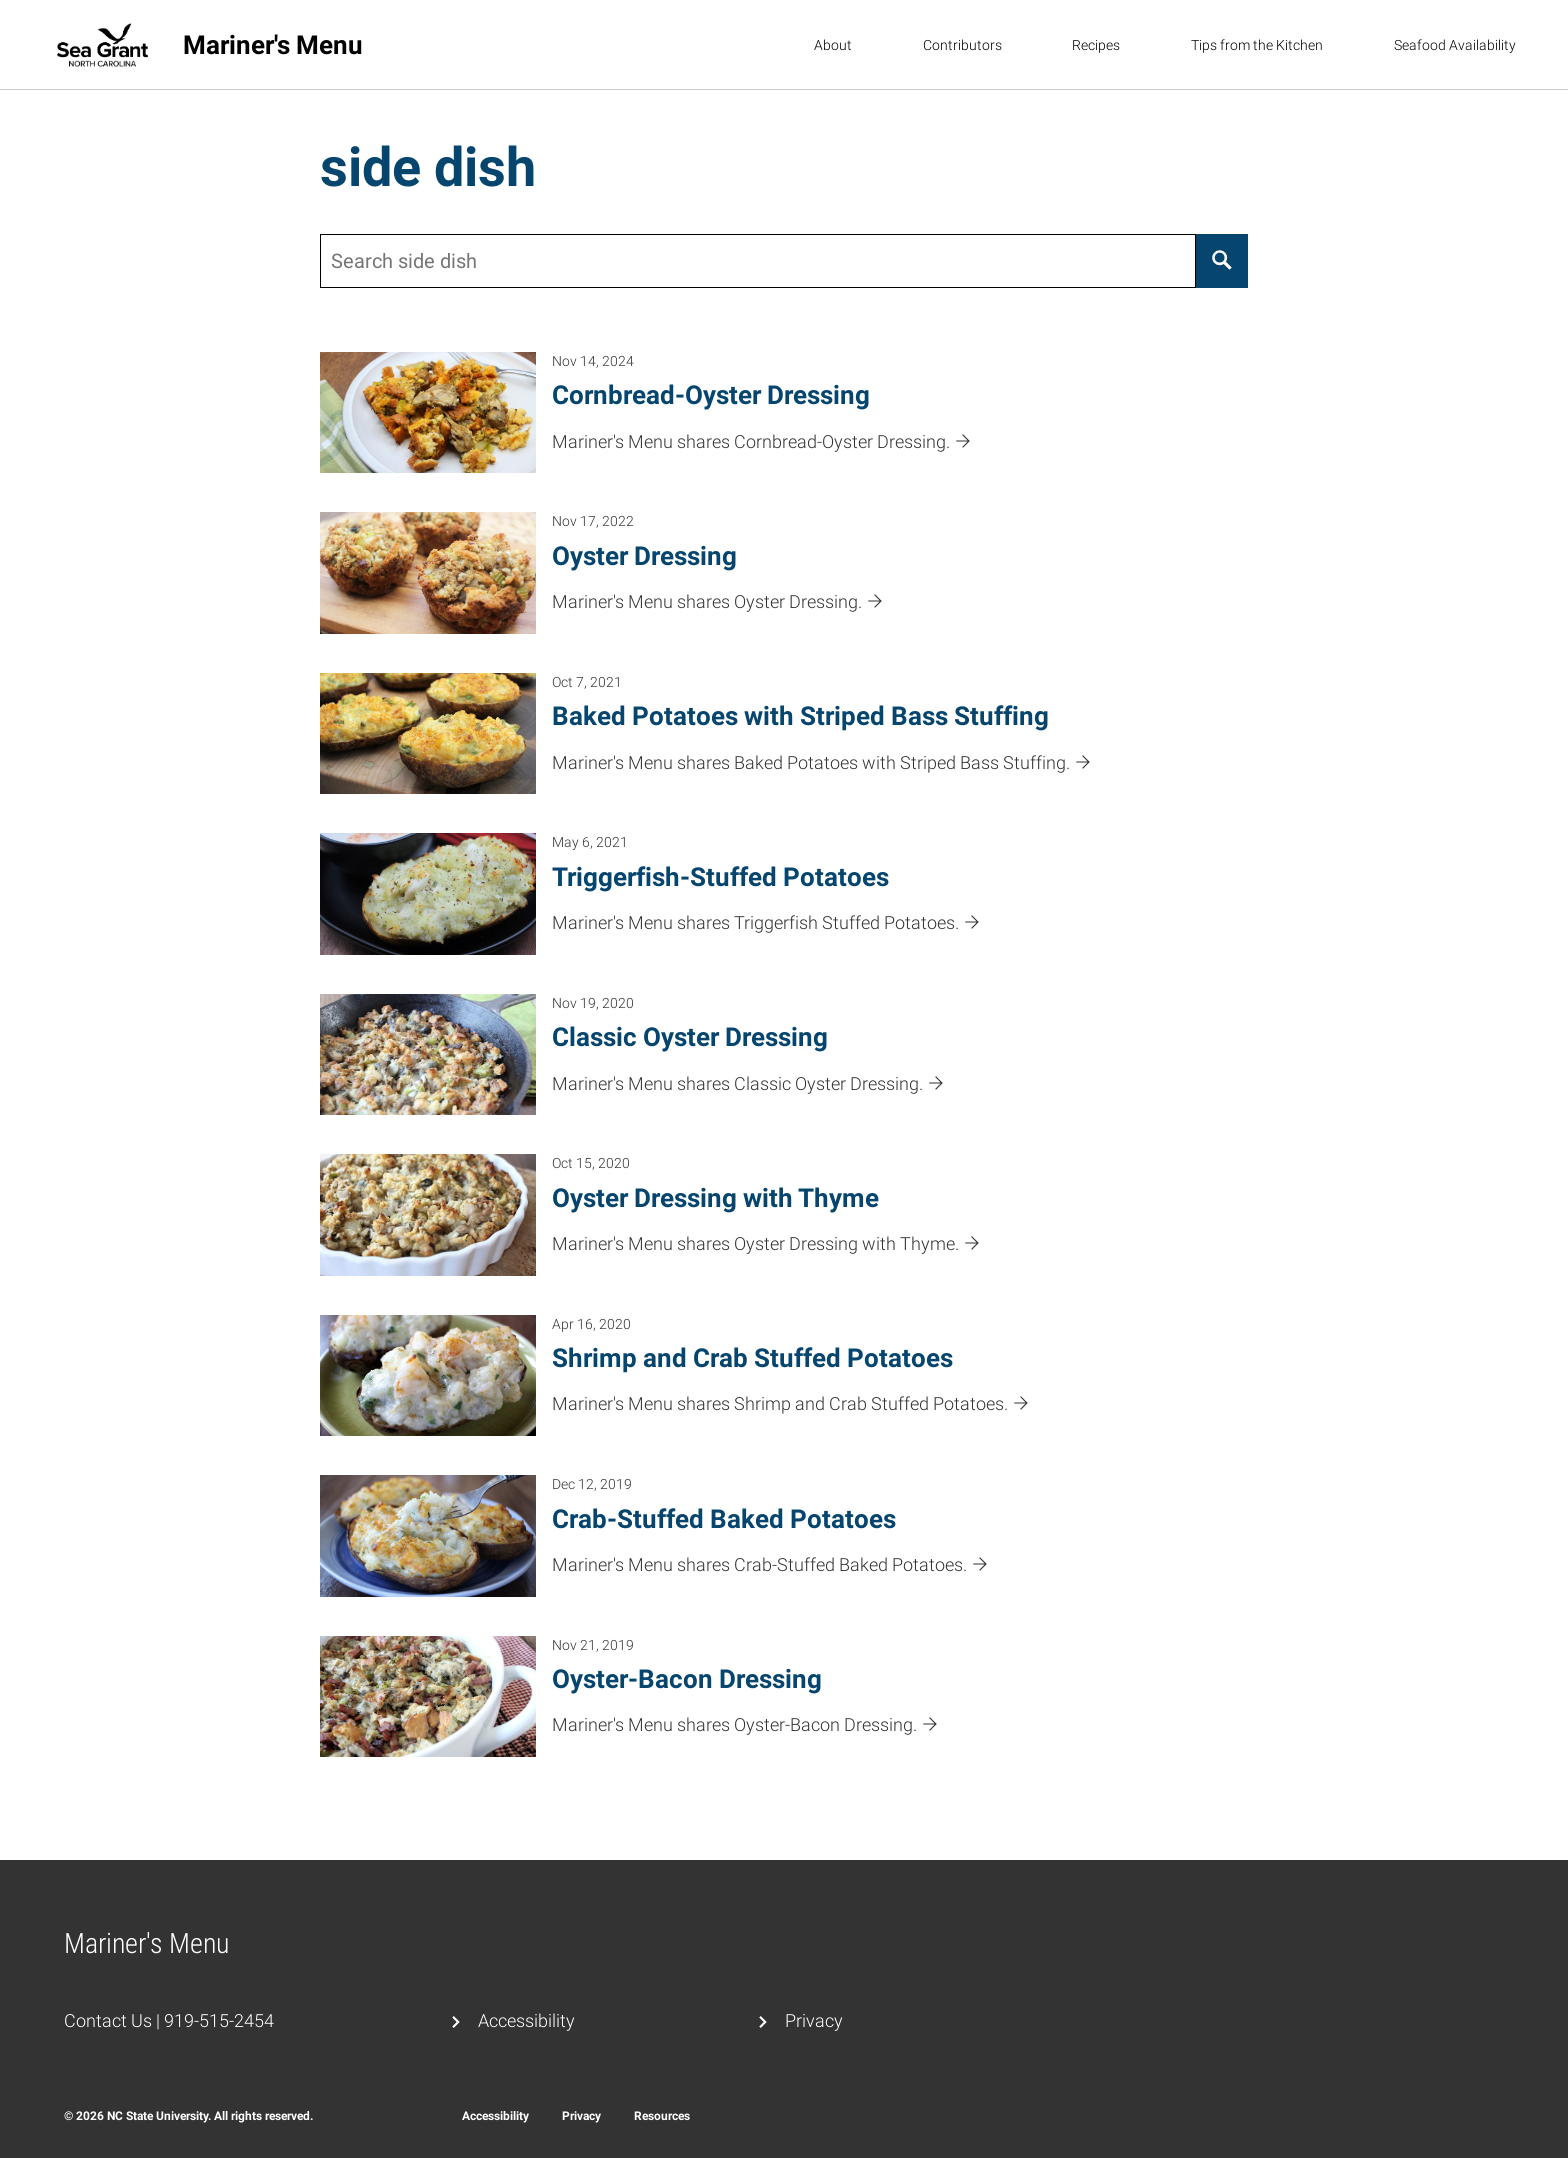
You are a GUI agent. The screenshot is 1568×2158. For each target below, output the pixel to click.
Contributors (962, 45)
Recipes (1096, 45)
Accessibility (526, 2020)
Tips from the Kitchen (1257, 45)
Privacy (814, 2020)
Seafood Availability (1455, 45)
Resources (662, 2116)
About (833, 45)
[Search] (1222, 261)
